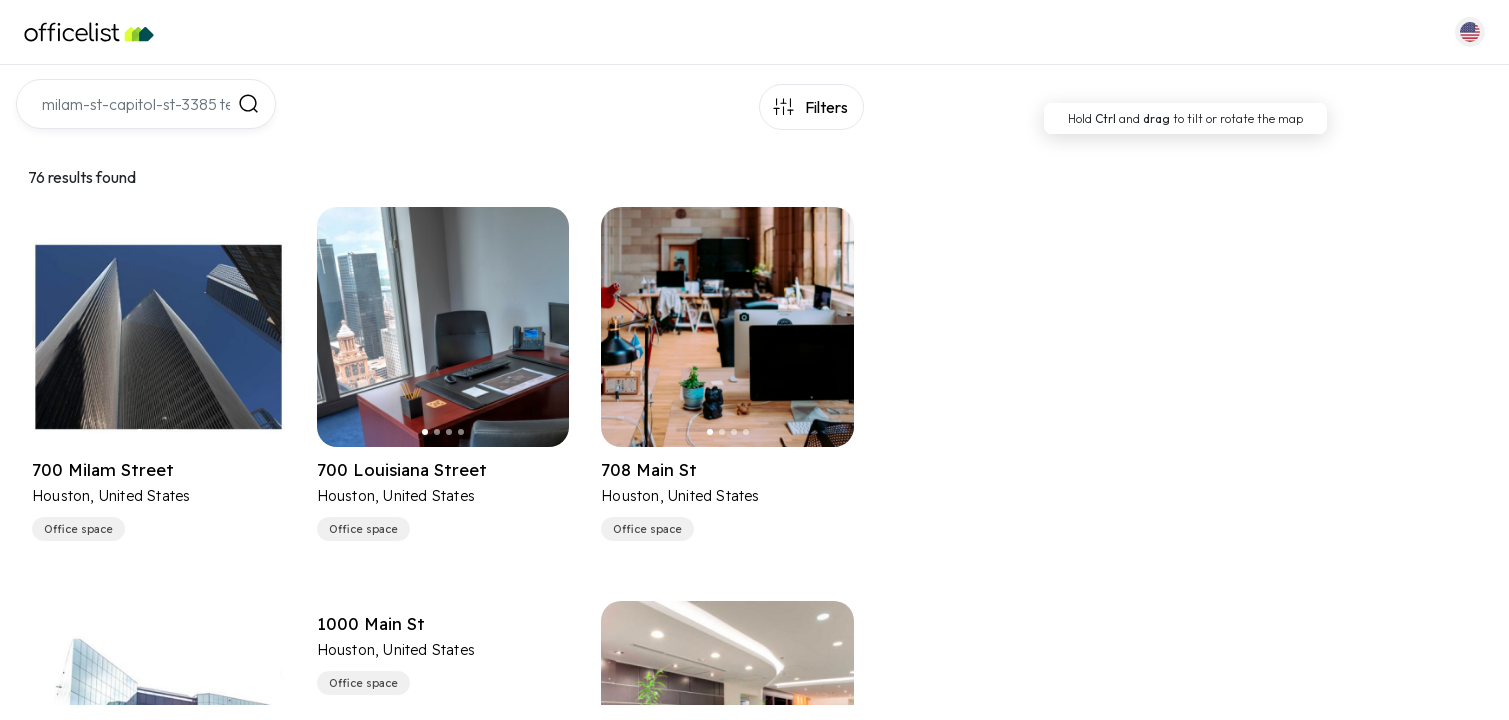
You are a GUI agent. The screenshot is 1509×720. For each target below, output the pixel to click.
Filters (826, 107)
